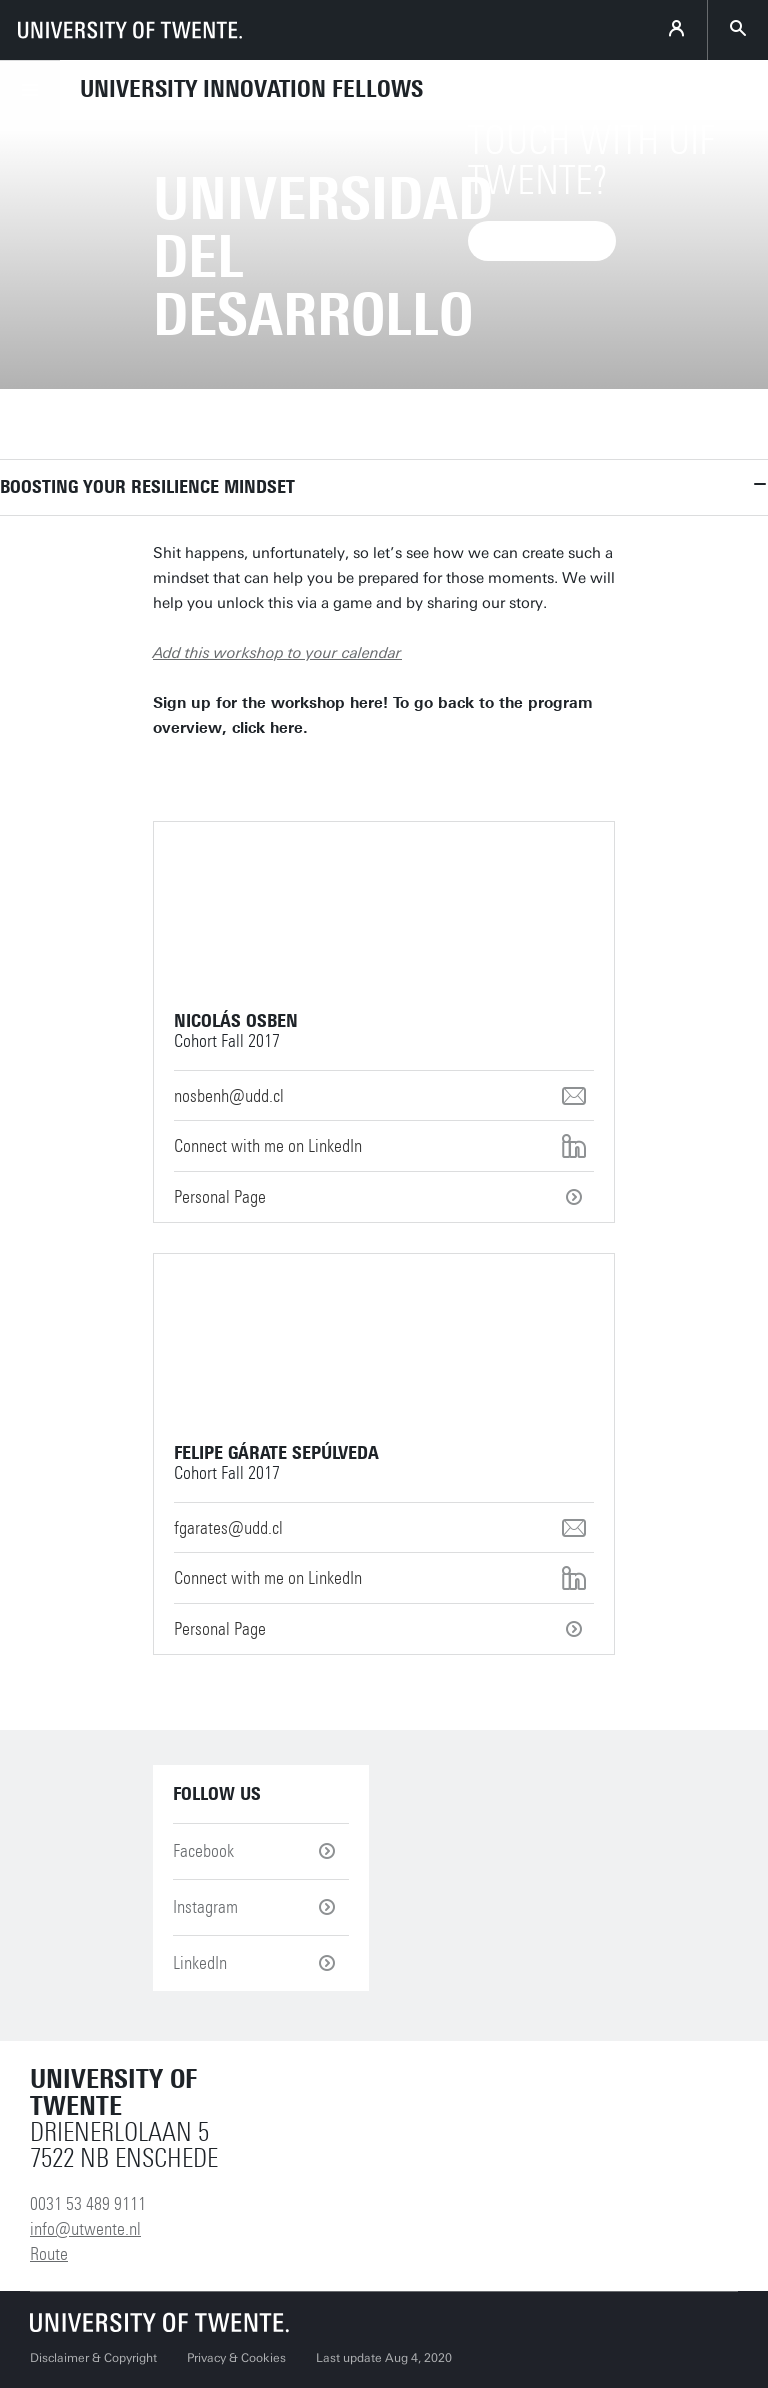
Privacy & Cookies (236, 2358)
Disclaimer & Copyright (93, 2358)
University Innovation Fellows (251, 89)
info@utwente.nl (85, 2229)
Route (49, 2254)
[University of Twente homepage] (130, 30)
